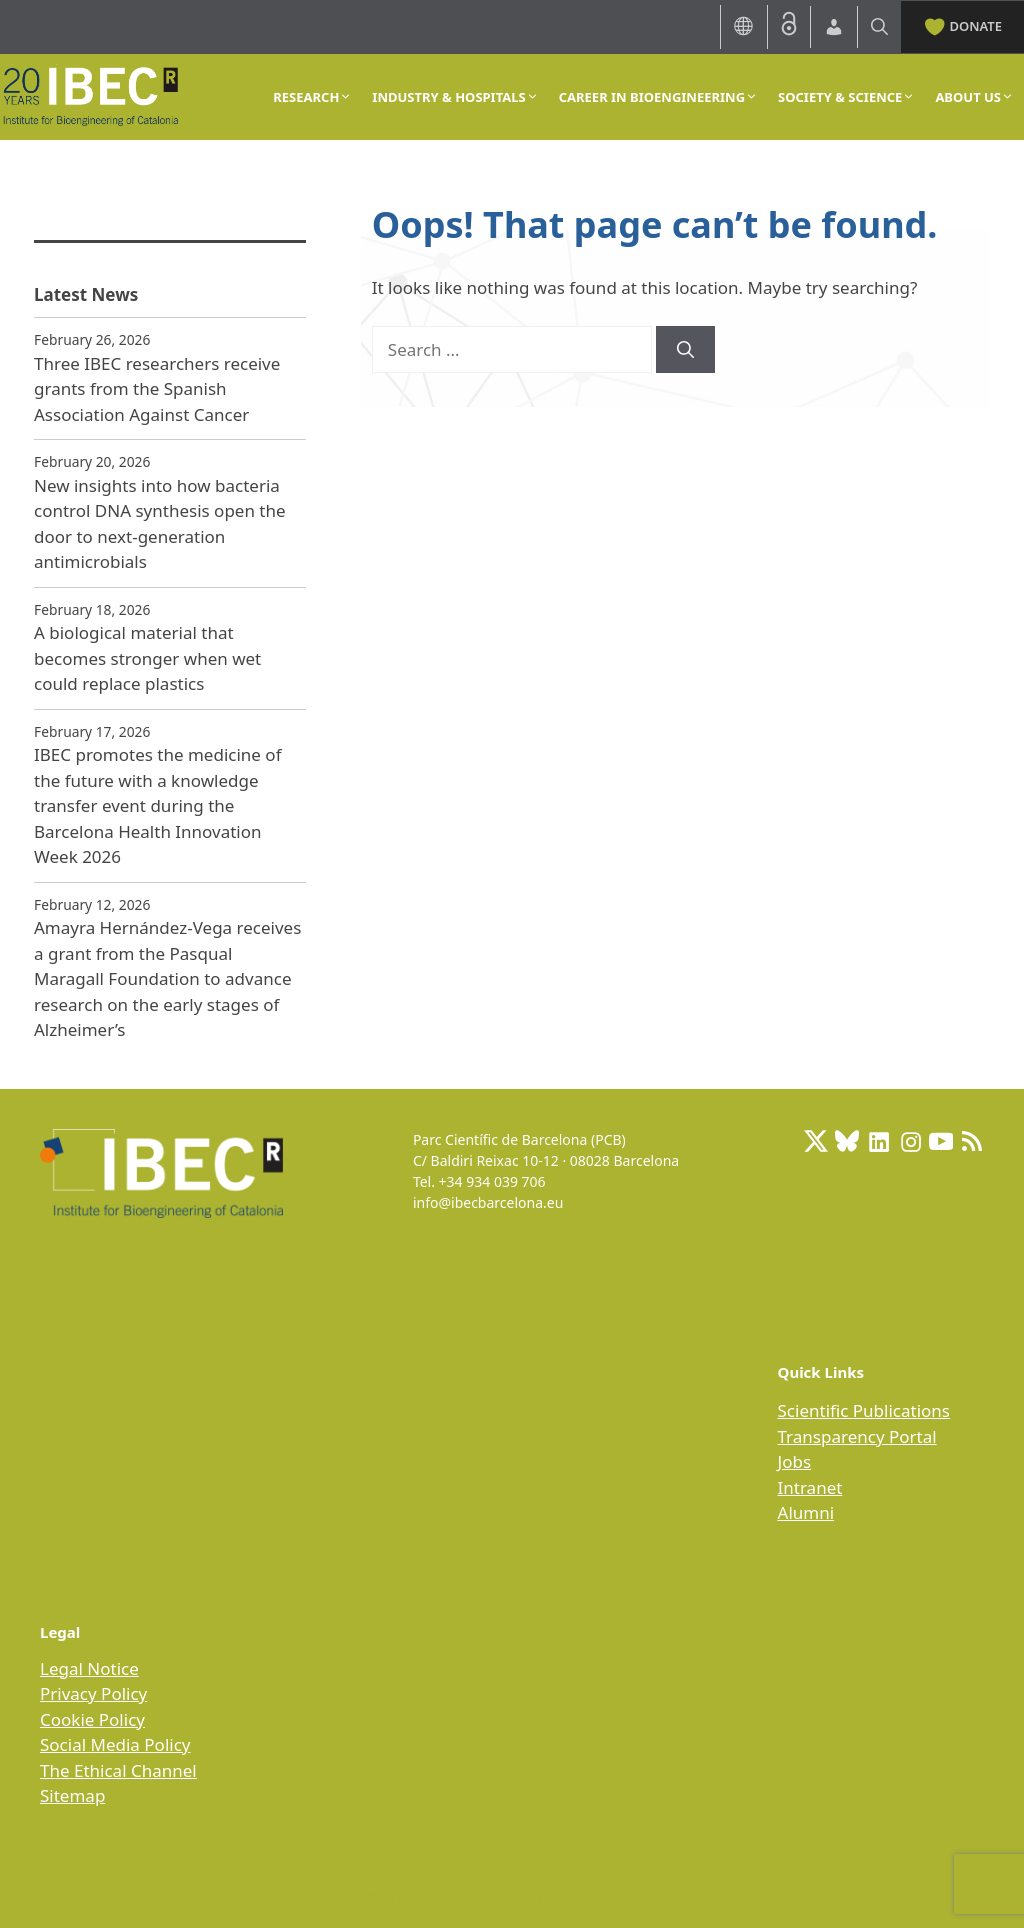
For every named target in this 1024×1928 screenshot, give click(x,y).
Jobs (795, 1461)
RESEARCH (312, 97)
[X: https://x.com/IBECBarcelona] (816, 1141)
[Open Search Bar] (879, 26)
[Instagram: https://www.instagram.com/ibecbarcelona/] (910, 1141)
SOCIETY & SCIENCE (846, 97)
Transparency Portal (857, 1436)
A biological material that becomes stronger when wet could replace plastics (147, 658)
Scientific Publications (864, 1410)
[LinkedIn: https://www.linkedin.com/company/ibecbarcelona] (878, 1141)
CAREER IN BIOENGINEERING (658, 97)
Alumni (806, 1512)
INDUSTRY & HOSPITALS (455, 97)
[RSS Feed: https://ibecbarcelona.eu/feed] (972, 1141)
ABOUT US (974, 97)
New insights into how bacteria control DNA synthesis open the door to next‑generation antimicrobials (160, 524)
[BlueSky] (847, 1141)
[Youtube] (941, 1141)
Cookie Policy (92, 1719)
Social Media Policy (115, 1744)
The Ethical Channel (118, 1770)
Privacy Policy (93, 1693)
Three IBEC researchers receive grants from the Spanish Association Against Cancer (157, 389)
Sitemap (72, 1795)
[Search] (685, 350)
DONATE (962, 25)
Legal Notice (89, 1668)
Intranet (810, 1487)
